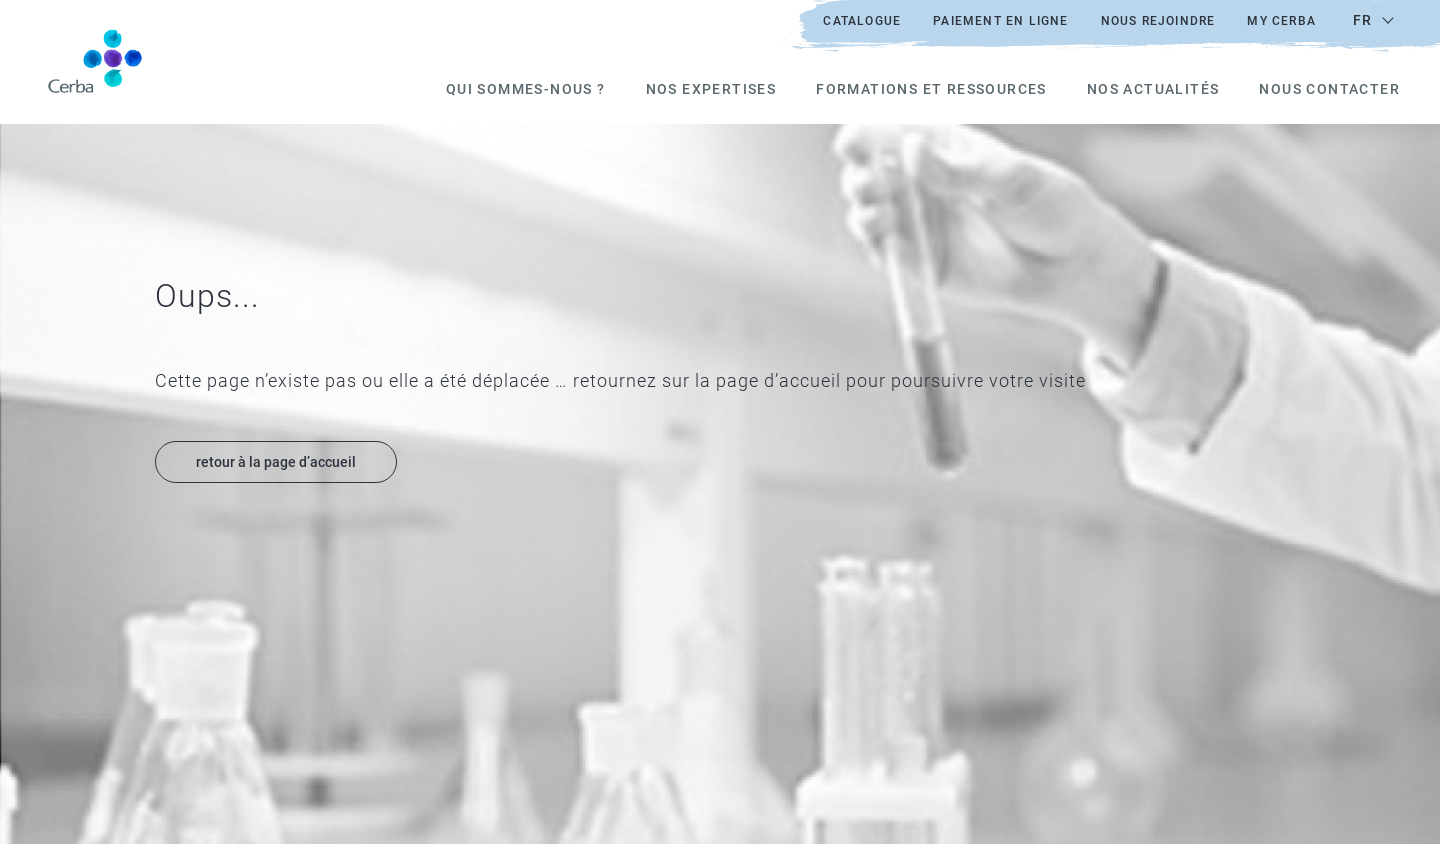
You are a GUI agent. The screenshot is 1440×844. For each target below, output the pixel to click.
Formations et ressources (931, 89)
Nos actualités (1153, 89)
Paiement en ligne (1000, 21)
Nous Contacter (1329, 89)
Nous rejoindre (1158, 21)
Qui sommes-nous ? (526, 89)
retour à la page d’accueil (276, 462)
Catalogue (862, 21)
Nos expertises (711, 89)
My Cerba (1281, 21)
